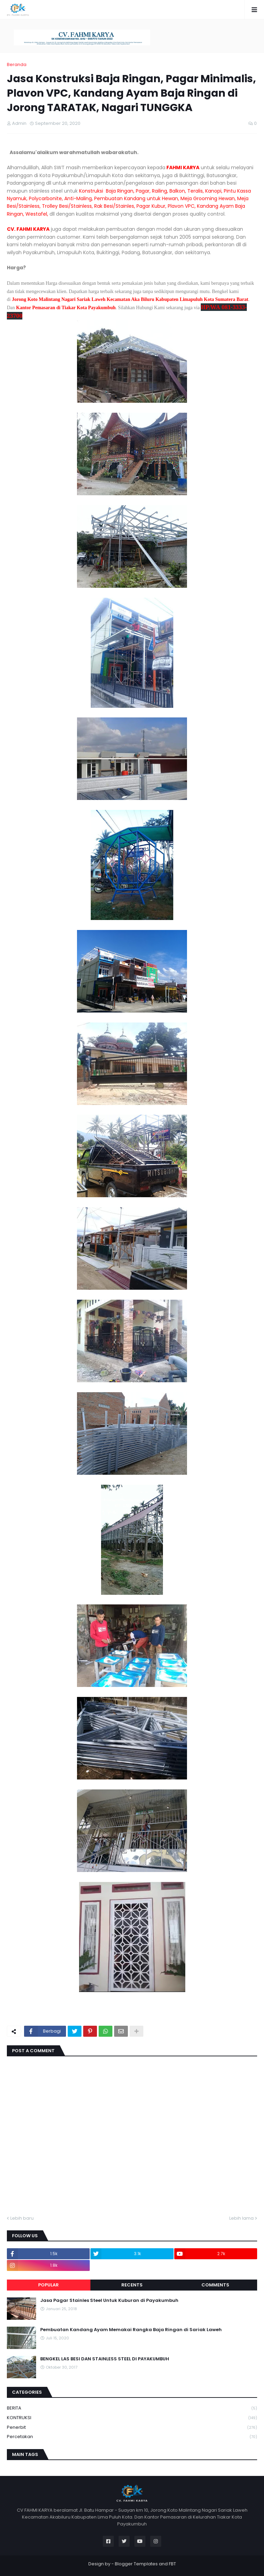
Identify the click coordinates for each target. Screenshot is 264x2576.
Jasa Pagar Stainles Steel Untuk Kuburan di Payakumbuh (109, 2300)
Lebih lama (241, 2218)
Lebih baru (22, 2218)
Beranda (16, 64)
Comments (215, 2285)
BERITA (132, 2408)
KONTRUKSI (132, 2418)
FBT (172, 2564)
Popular (48, 2285)
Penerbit (132, 2427)
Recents (132, 2285)
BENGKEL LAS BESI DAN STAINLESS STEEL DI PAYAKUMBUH (104, 2359)
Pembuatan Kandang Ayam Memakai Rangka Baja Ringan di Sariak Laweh (131, 2330)
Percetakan (132, 2436)
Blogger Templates (136, 2564)
